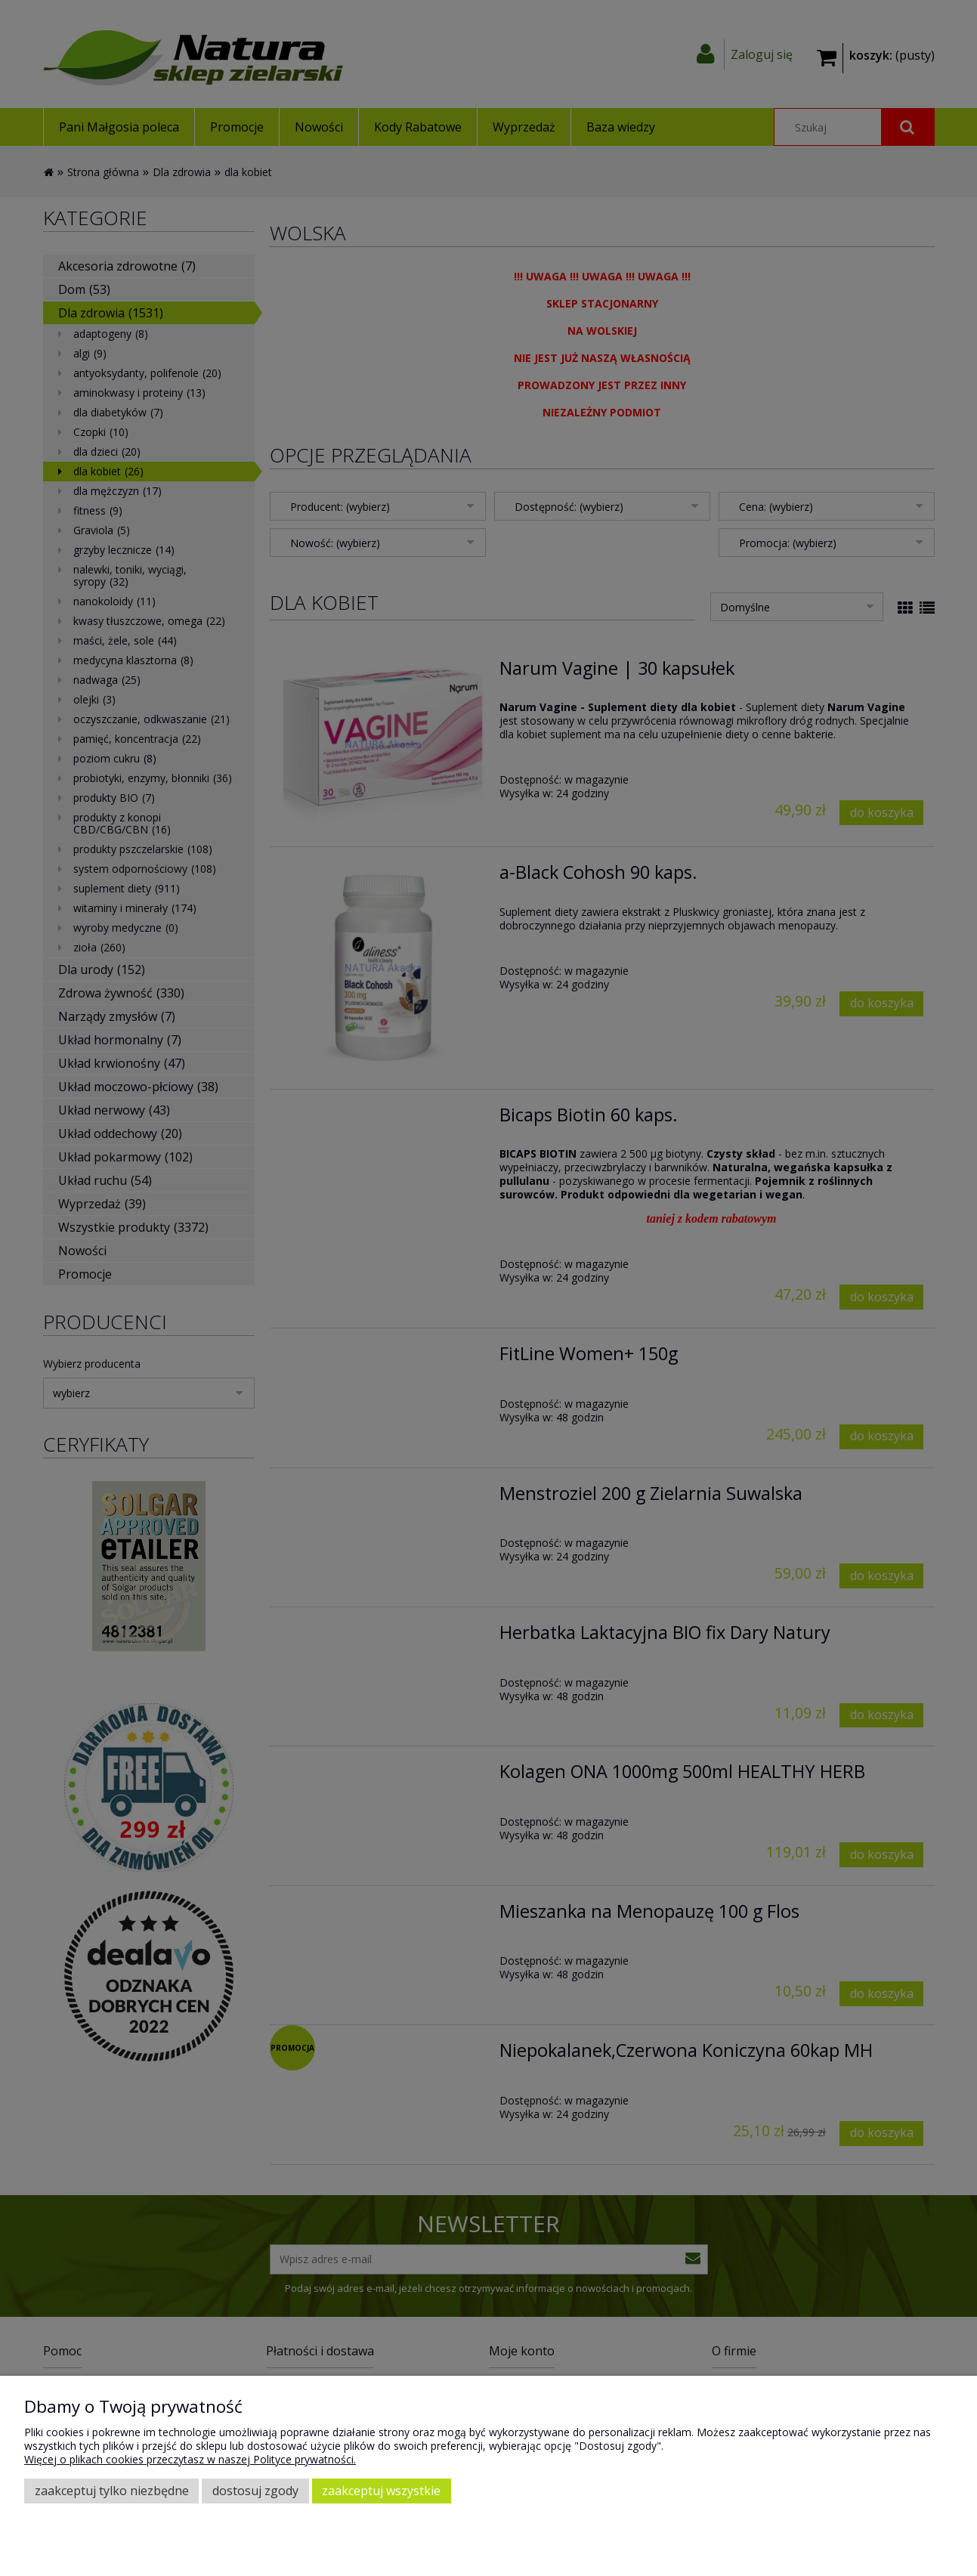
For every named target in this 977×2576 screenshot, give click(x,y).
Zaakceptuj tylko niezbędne (112, 2490)
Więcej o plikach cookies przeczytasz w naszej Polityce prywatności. (190, 2459)
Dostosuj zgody (255, 2490)
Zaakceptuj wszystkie (381, 2490)
